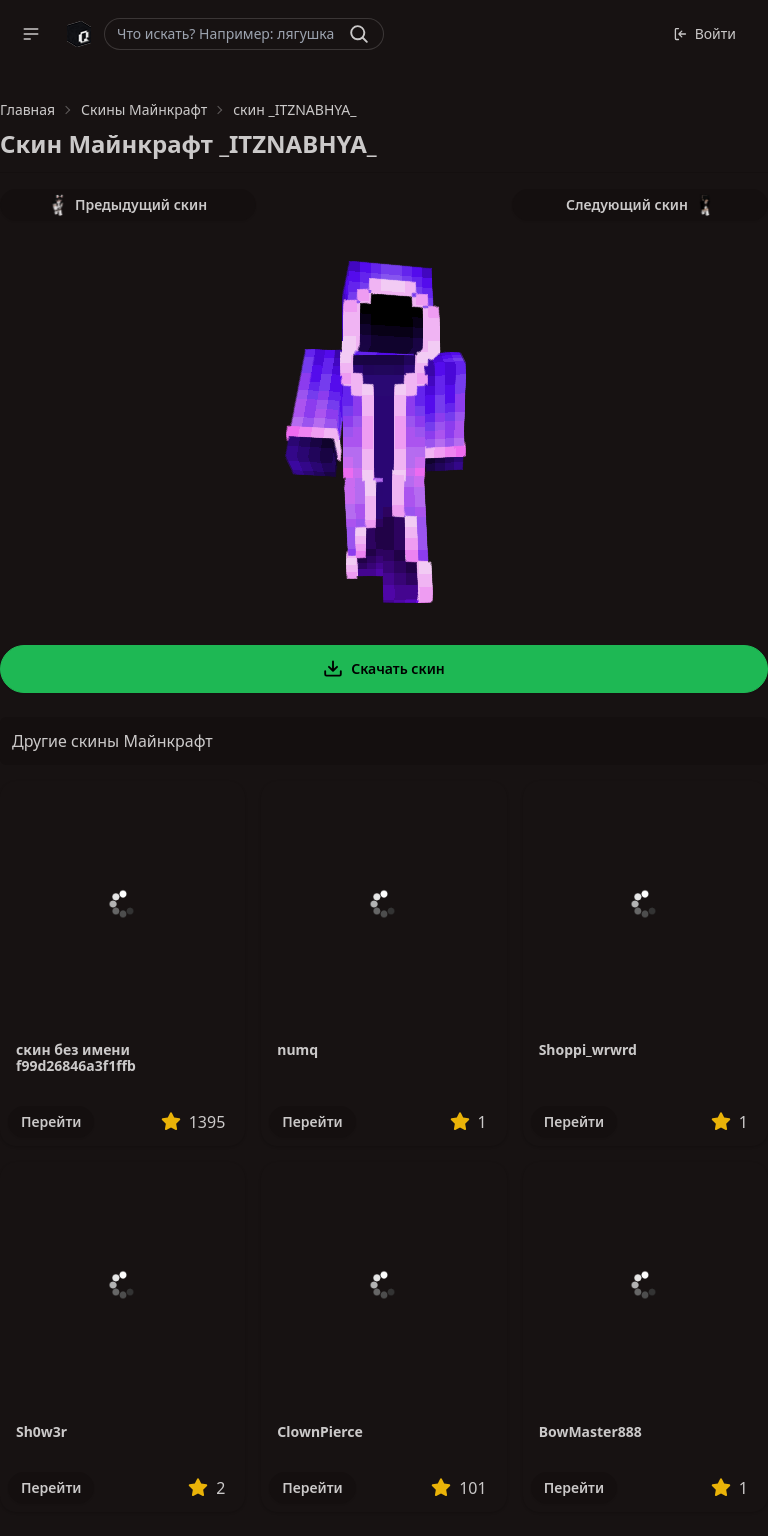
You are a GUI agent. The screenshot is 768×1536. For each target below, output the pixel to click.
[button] (31, 34)
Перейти (51, 1121)
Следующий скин (640, 205)
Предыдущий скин (128, 205)
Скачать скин (384, 669)
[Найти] (359, 34)
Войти (704, 33)
